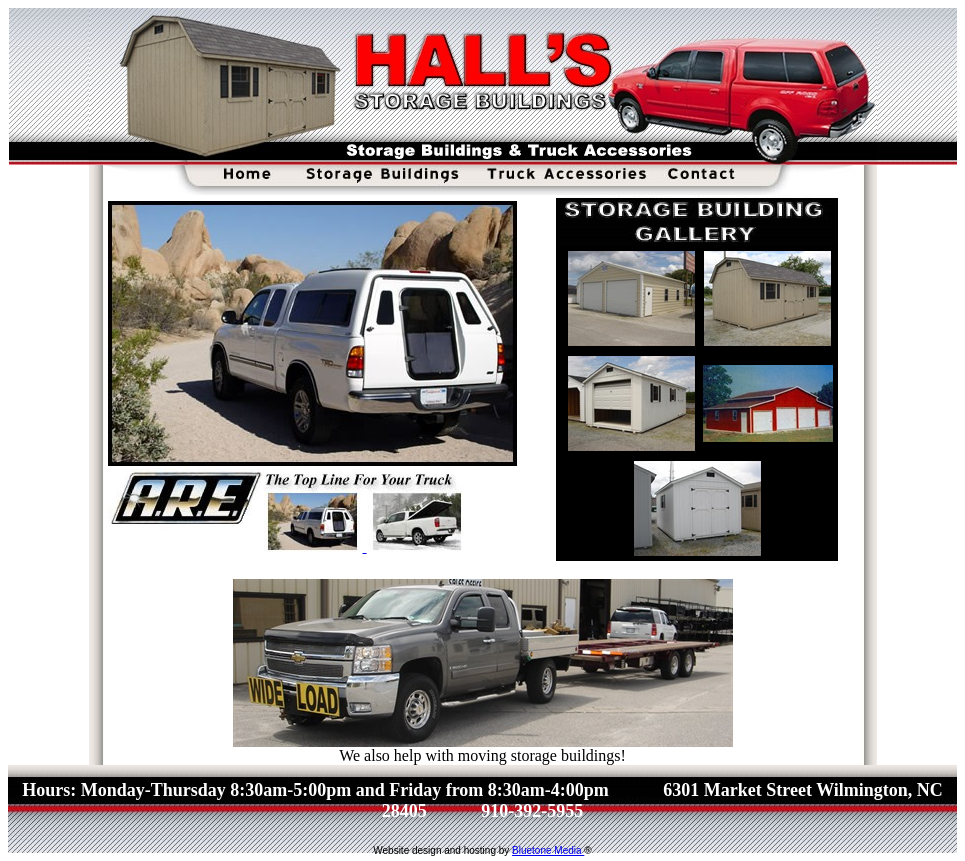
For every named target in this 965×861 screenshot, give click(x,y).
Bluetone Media (548, 850)
